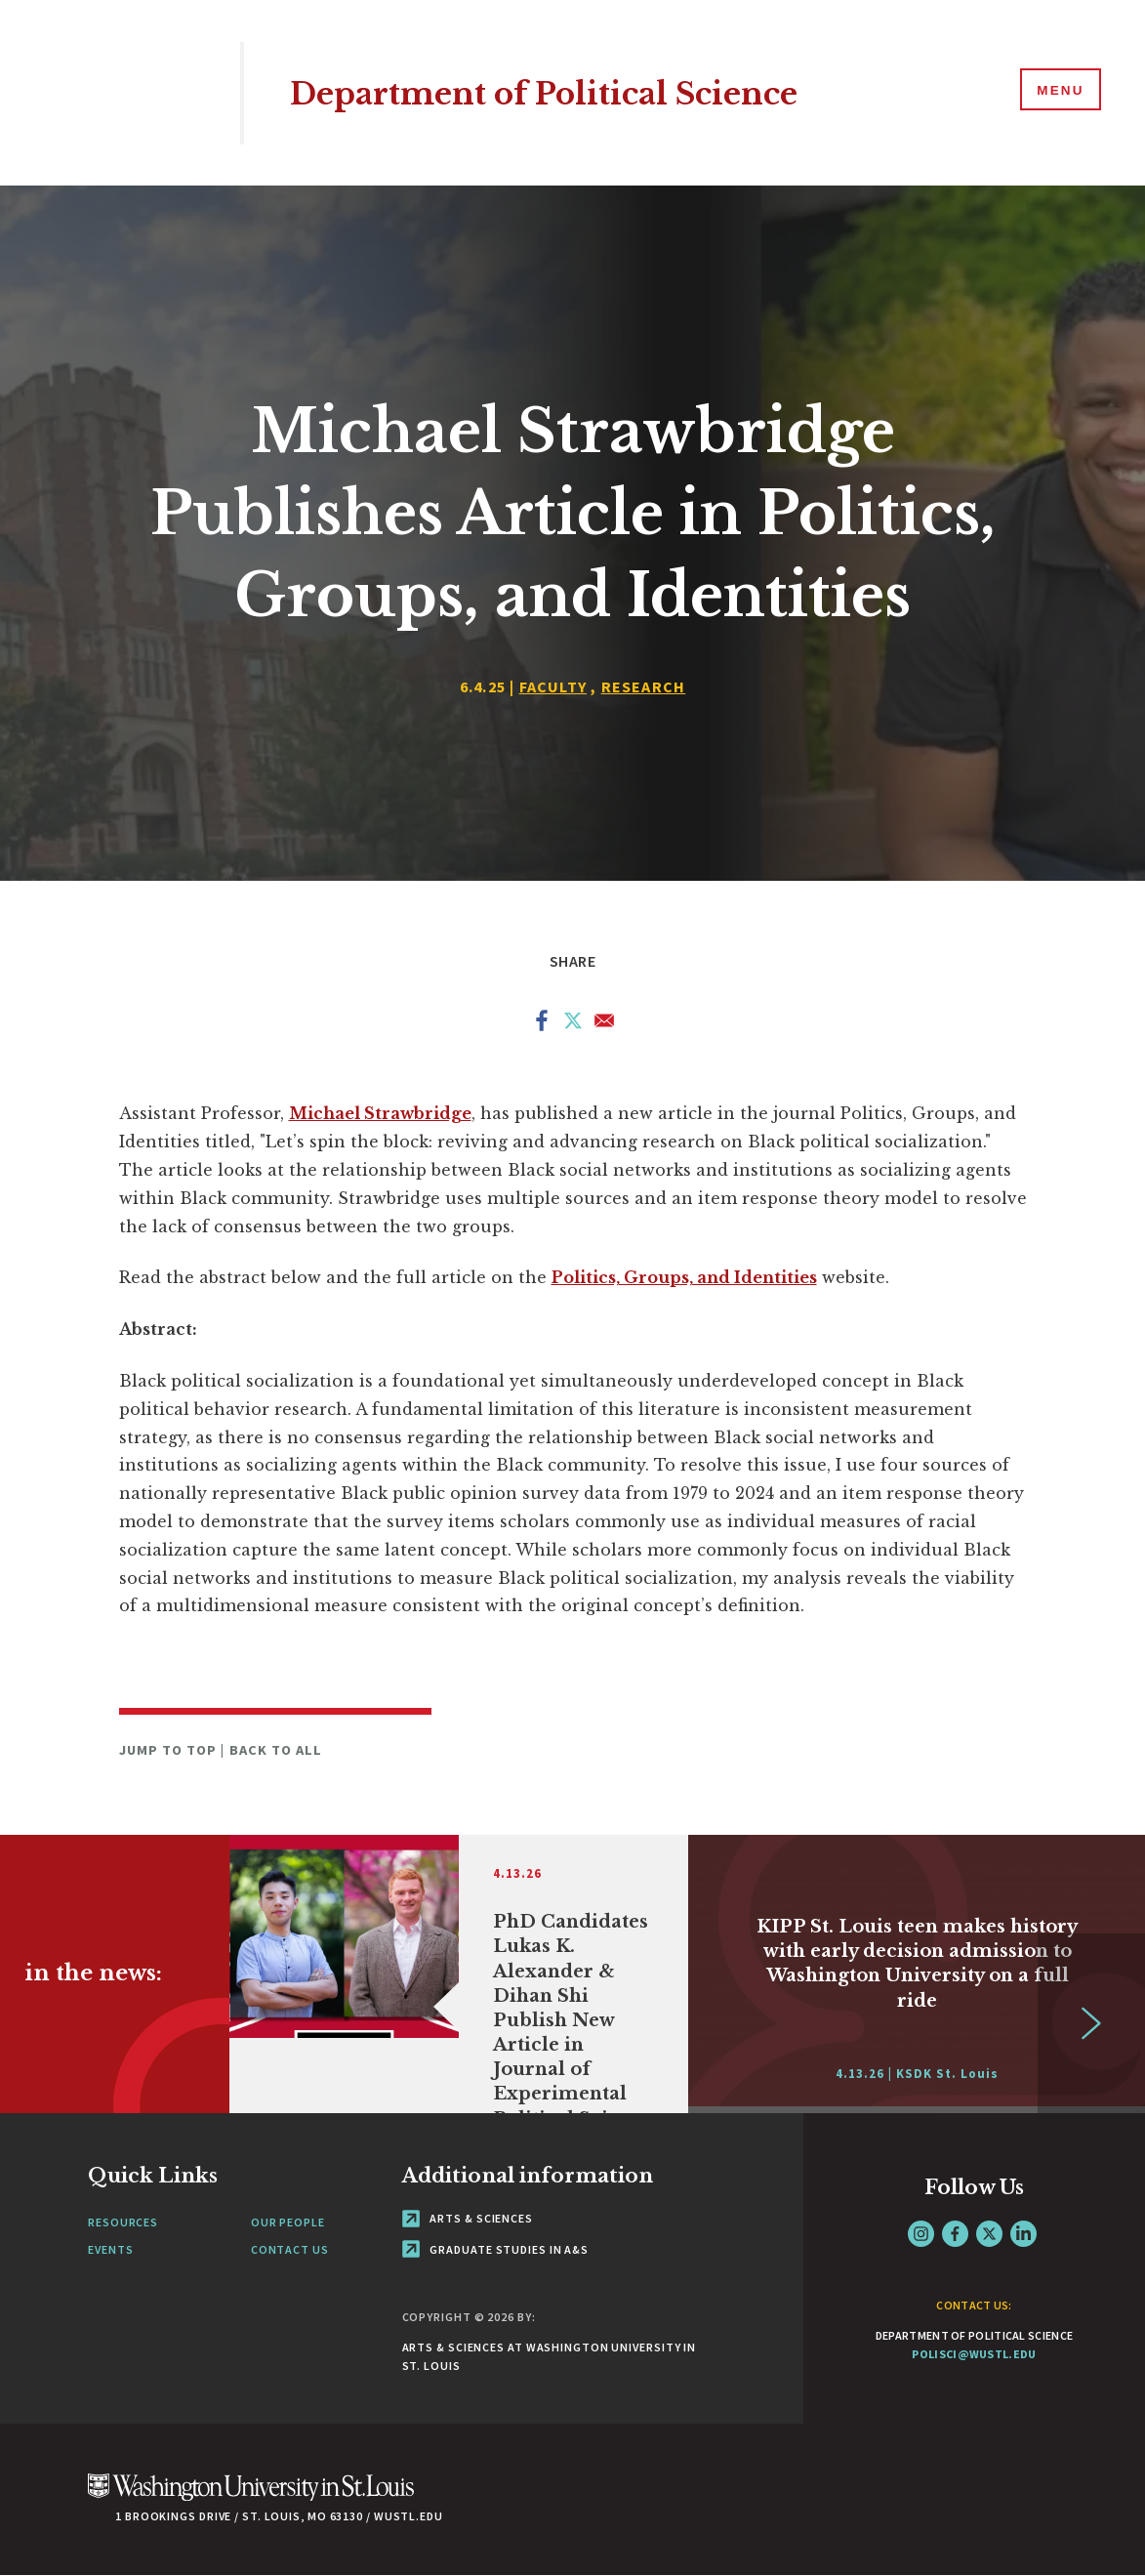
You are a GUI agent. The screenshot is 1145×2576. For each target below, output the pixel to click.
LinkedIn (1023, 2234)
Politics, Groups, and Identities (684, 1277)
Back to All (276, 1750)
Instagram (921, 2234)
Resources (123, 2222)
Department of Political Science (575, 92)
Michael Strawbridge (380, 1113)
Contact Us (290, 2249)
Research (643, 686)
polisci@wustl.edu (974, 2354)
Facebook (955, 2234)
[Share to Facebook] (541, 1024)
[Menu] (1057, 91)
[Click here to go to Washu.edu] (251, 2497)
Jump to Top (170, 1750)
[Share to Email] (604, 1024)
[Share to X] (573, 1024)
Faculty (553, 686)
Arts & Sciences (467, 2218)
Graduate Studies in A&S (496, 2249)
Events (110, 2249)
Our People (288, 2222)
